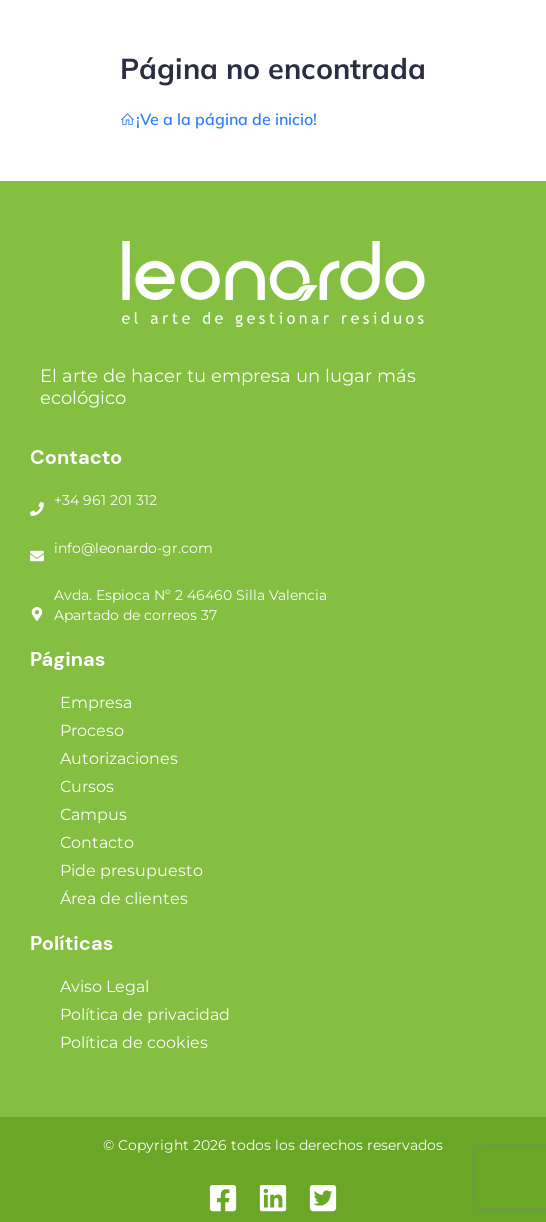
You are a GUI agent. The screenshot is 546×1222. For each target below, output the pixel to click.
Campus (93, 814)
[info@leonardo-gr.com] (37, 548)
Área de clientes (124, 898)
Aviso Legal (104, 986)
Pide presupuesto (131, 870)
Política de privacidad (145, 1014)
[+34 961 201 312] (37, 501)
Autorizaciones (119, 758)
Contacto (97, 842)
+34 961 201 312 (105, 500)
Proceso (92, 730)
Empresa (96, 702)
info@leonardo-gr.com (133, 548)
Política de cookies (134, 1042)
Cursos (87, 786)
